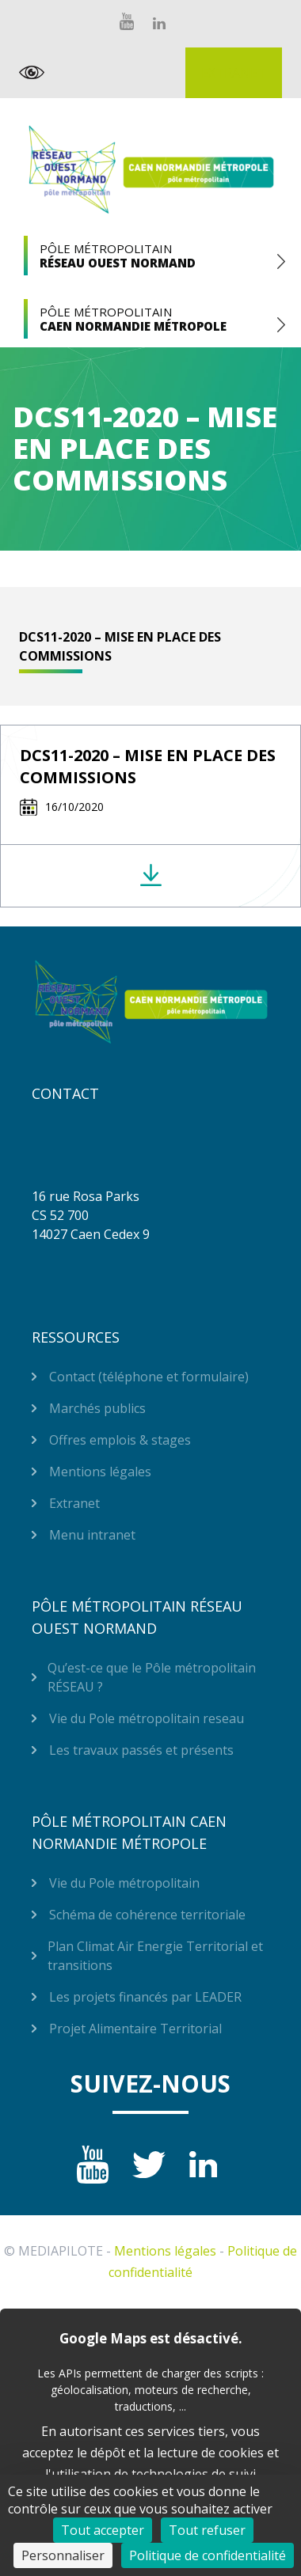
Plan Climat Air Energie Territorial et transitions (155, 1956)
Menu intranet (92, 1535)
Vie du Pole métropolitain (124, 1883)
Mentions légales (100, 1471)
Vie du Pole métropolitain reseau (146, 1718)
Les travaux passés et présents (141, 1750)
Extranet (233, 72)
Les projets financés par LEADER (145, 1997)
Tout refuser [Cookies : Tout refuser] (207, 2530)
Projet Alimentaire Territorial (135, 2028)
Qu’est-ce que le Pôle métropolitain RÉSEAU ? (152, 1677)
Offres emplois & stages (120, 1440)
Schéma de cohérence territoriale (147, 1914)
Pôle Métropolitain (150, 256)
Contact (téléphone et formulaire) (149, 1376)
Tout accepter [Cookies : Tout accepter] (102, 2530)
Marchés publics (97, 1408)
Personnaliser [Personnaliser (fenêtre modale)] (63, 2555)
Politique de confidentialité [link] (207, 2555)
